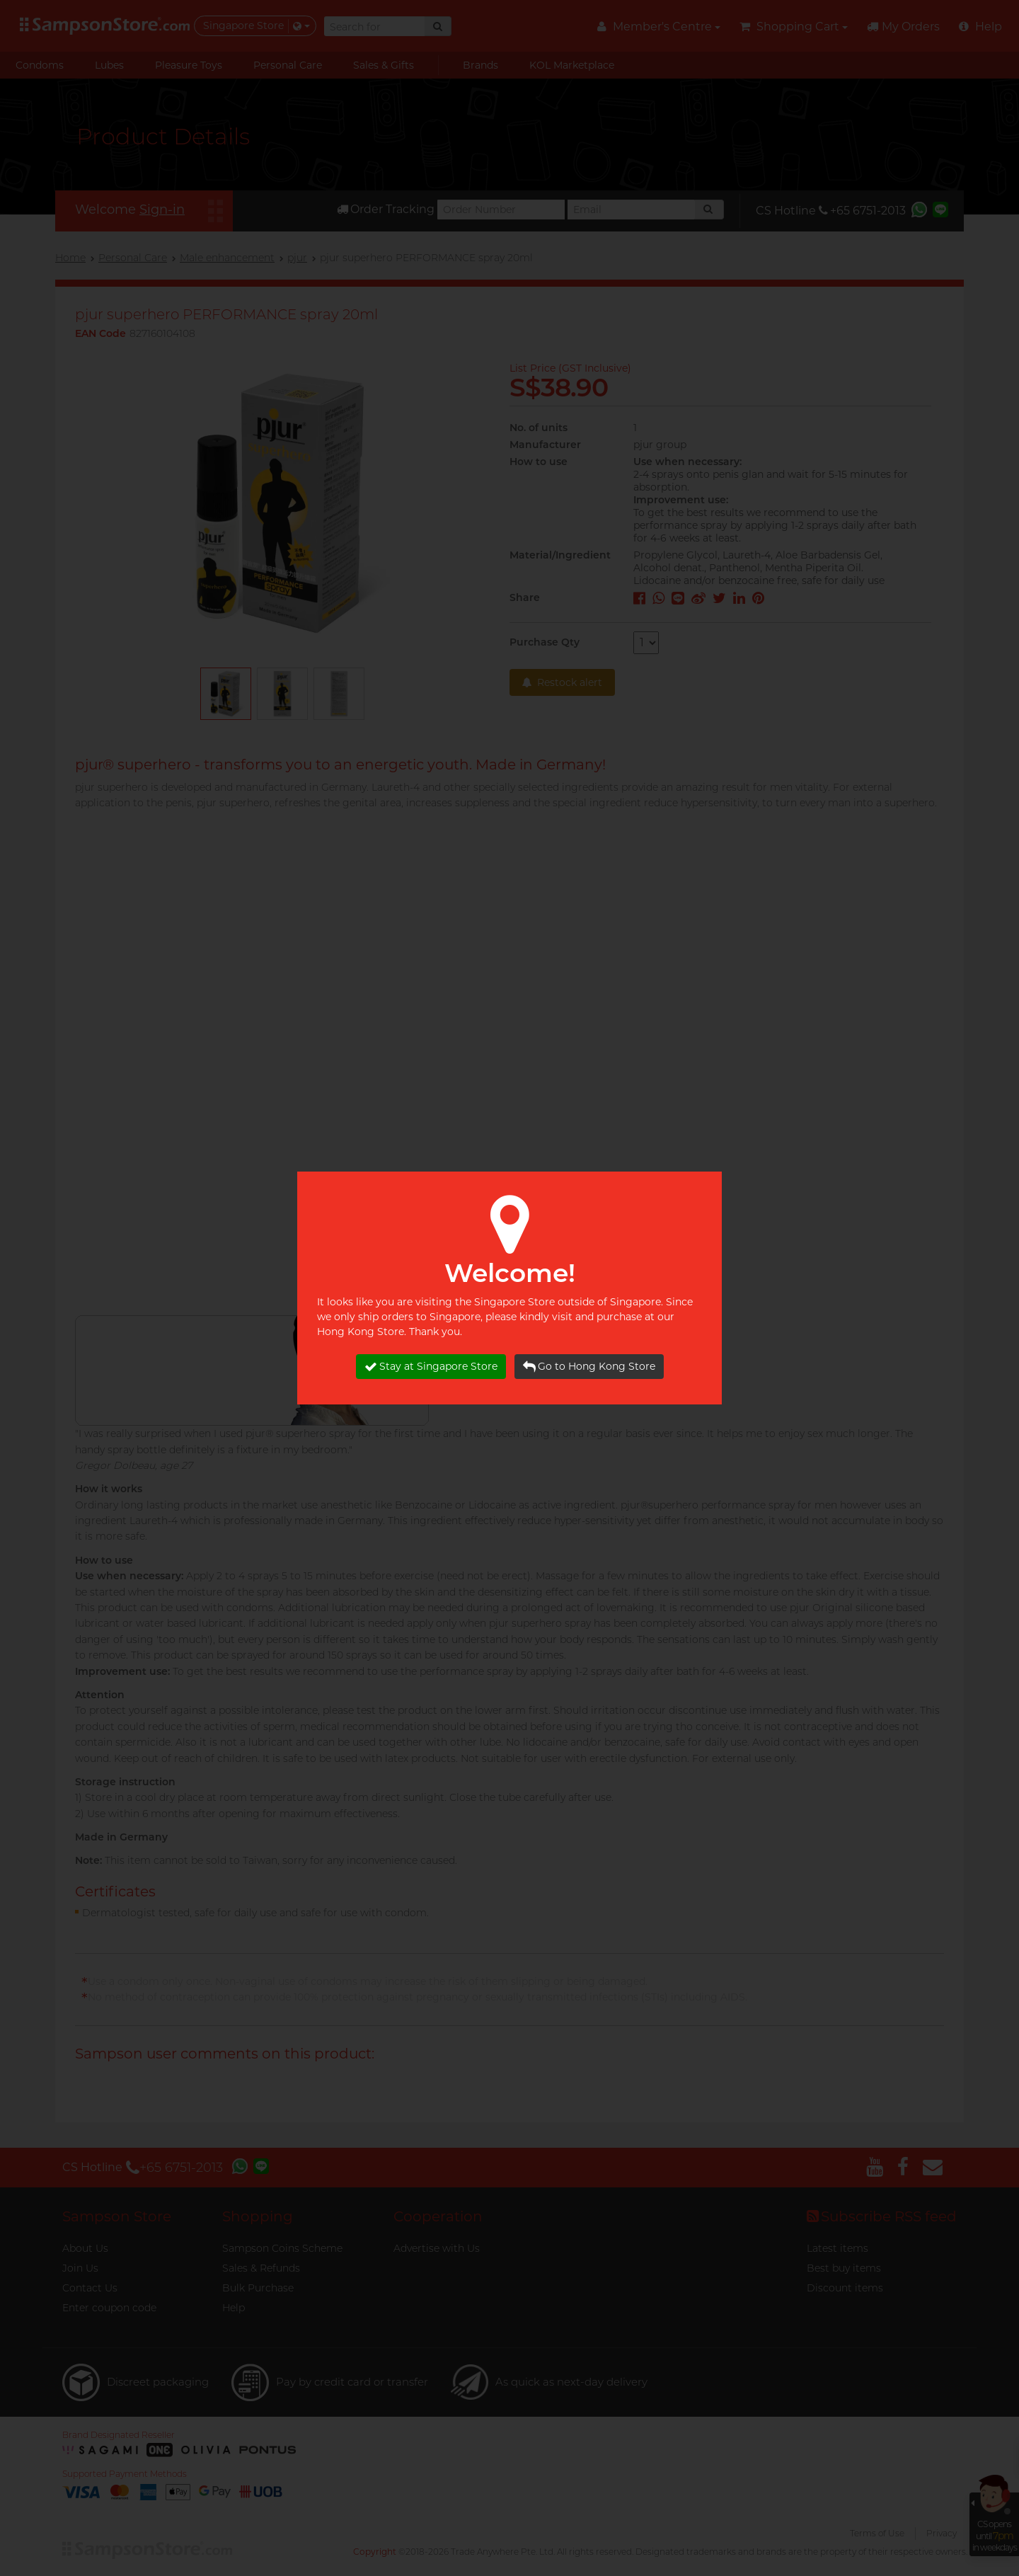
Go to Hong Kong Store (589, 1366)
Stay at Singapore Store (430, 1366)
